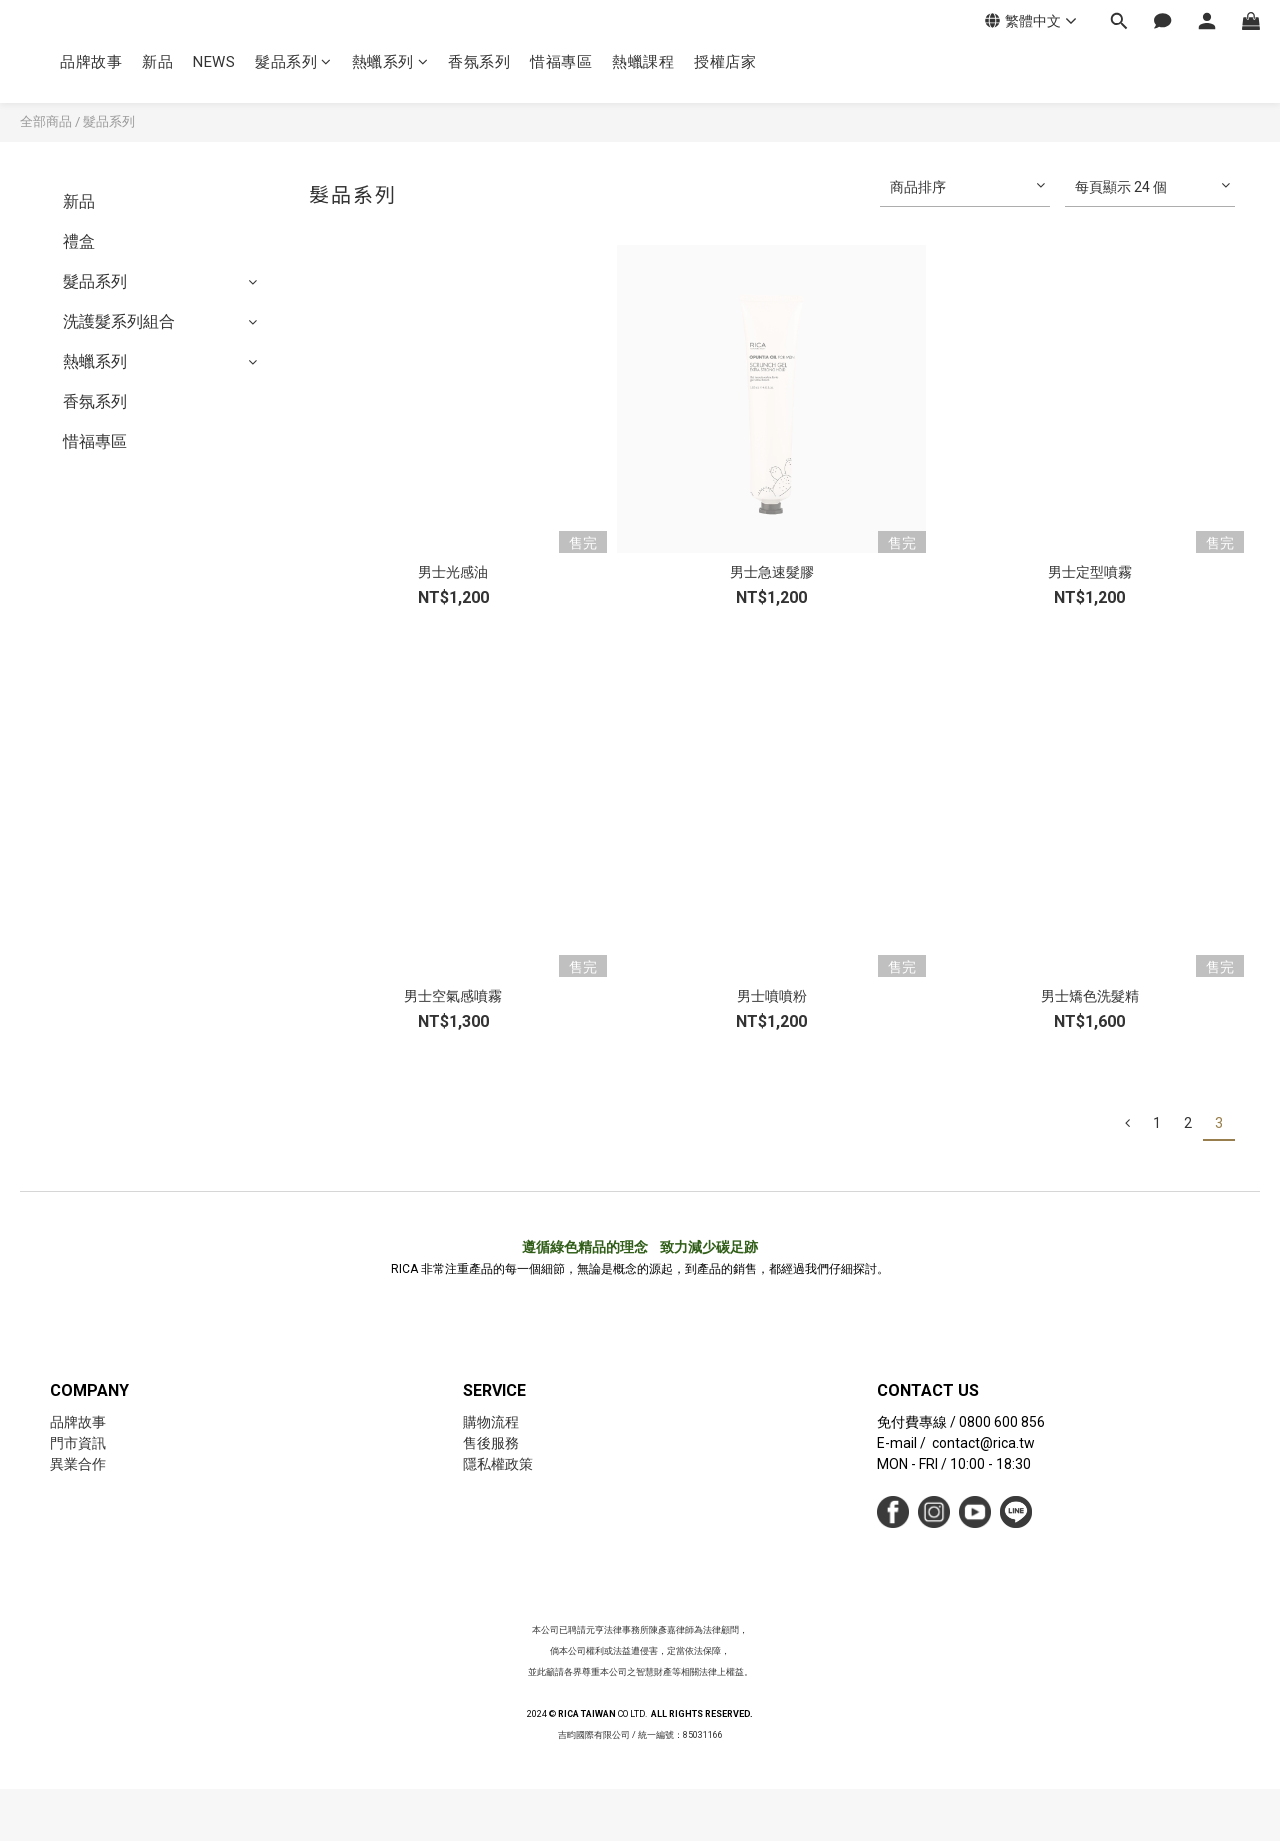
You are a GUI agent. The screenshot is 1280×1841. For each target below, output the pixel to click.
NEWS (214, 62)
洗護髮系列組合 (119, 321)
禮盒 (79, 241)
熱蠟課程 (643, 62)
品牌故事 (91, 62)
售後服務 (491, 1443)
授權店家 (725, 62)
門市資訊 (78, 1443)
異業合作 (78, 1464)
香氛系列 (479, 62)
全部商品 (46, 121)
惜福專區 (561, 62)
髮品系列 (293, 62)
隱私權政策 (498, 1464)
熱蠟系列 (390, 62)
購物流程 (491, 1422)
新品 (157, 62)
